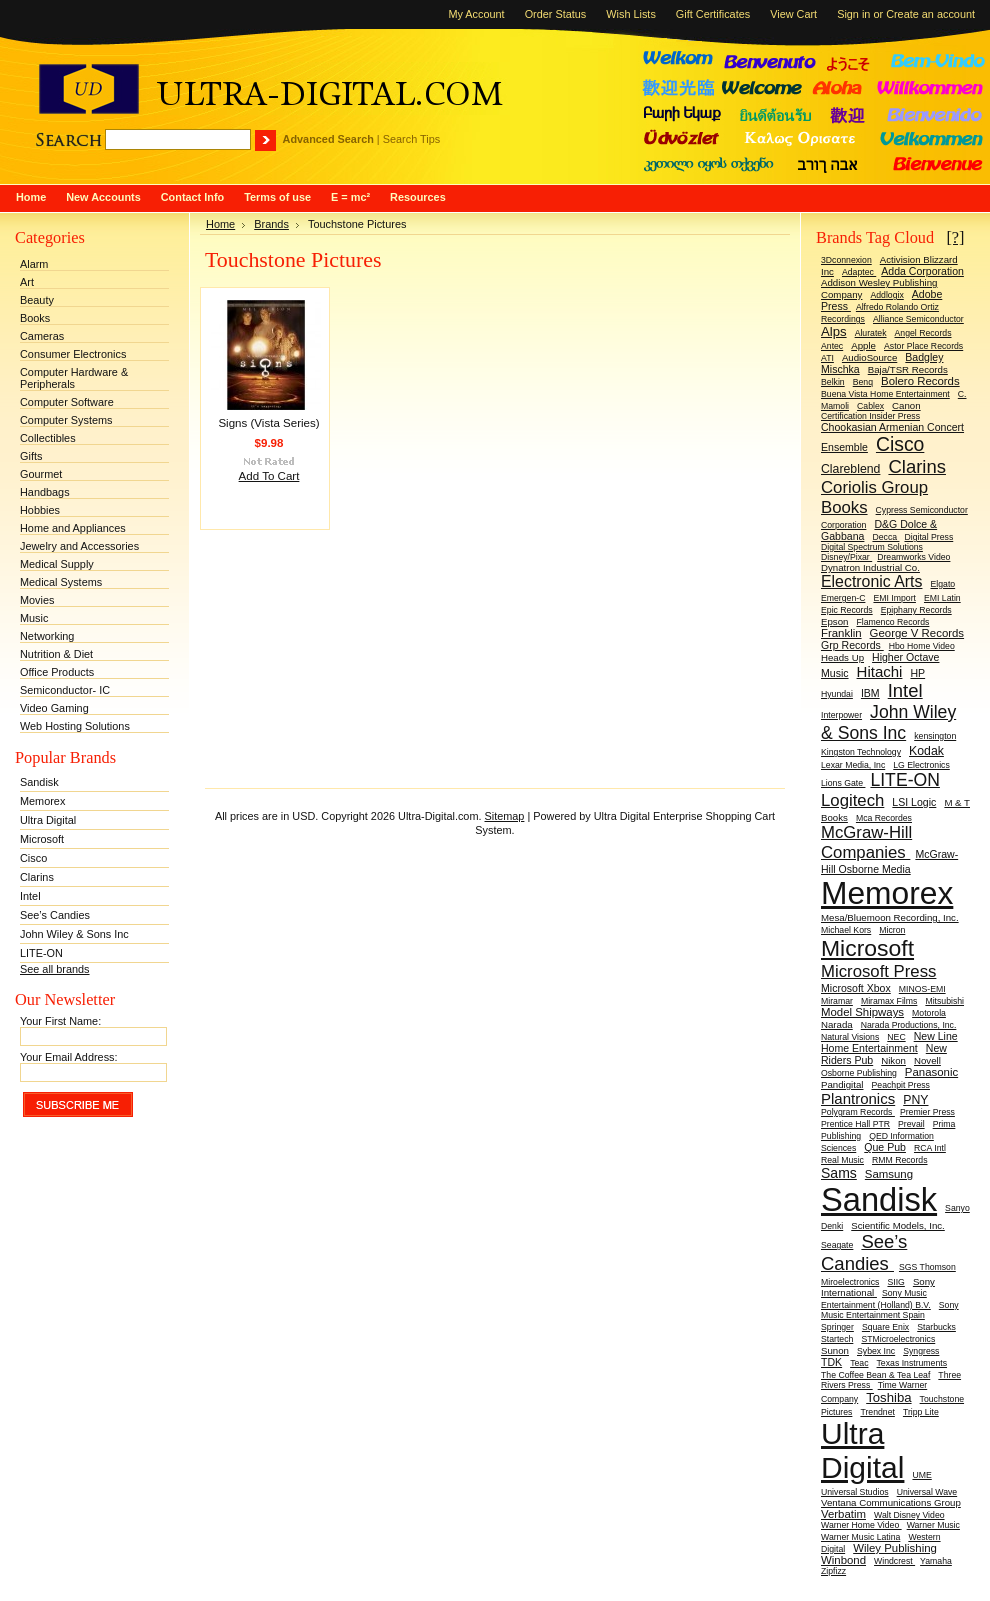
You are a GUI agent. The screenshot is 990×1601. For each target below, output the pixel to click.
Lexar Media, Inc (853, 765)
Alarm (34, 264)
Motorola (929, 1013)
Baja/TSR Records (908, 369)
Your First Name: (60, 1021)
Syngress (921, 1351)
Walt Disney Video (909, 1515)
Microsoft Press (878, 971)
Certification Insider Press (870, 416)
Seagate (837, 1245)
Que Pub (885, 1147)
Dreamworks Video (913, 557)
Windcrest (894, 1561)
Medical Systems (61, 582)
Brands (271, 224)
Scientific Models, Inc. (898, 1225)
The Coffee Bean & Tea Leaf (875, 1375)
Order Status (556, 14)
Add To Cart (269, 476)
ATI (827, 358)
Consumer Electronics (73, 354)
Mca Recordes (884, 818)
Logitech (852, 800)
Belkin (833, 382)
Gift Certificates (713, 14)
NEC (896, 1037)
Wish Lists (631, 14)
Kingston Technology (861, 752)
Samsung (889, 1174)
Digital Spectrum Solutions (872, 547)
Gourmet (41, 474)
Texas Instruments (912, 1363)
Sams (839, 1173)
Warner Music (933, 1525)
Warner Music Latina (860, 1537)
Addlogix (886, 295)
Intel (30, 896)
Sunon (835, 1350)
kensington (935, 736)
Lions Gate (843, 783)
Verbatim (843, 1514)
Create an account (930, 14)
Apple (863, 345)
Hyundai (837, 694)
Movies (37, 600)
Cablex (870, 406)
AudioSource (869, 357)
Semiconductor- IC (65, 690)
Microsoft (42, 839)
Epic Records (847, 610)
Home (220, 224)
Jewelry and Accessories (79, 546)
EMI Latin (942, 598)
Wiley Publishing (895, 1548)
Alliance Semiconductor (918, 319)
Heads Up (842, 657)
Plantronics (858, 1098)
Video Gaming (54, 708)
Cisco (33, 858)
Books (35, 318)
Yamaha (936, 1561)
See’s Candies (55, 915)
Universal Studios (855, 1492)
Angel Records (923, 333)
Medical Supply (57, 564)
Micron (892, 930)
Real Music (842, 1160)
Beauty (37, 300)
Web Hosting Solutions (75, 726)
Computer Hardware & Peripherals (74, 378)
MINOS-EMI (922, 989)
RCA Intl (930, 1148)
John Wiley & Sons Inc (74, 934)
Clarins (37, 877)
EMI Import (894, 598)
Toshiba (888, 1397)
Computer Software (67, 402)
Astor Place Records (923, 346)
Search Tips (411, 139)
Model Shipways (862, 1012)
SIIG (895, 1282)
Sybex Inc (876, 1351)
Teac (859, 1363)
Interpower (841, 715)
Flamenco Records (892, 622)
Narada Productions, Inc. (909, 1025)
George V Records (917, 633)
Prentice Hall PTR (855, 1124)
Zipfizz (833, 1571)
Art (27, 282)
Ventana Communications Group (891, 1502)
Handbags (45, 492)
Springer (837, 1327)
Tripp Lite (921, 1412)
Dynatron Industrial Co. (870, 567)
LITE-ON (41, 953)
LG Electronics (921, 765)
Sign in (853, 14)
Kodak (926, 751)
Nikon (893, 1060)
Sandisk (39, 782)
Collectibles (48, 438)
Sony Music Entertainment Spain (890, 1310)
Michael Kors (846, 930)
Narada (837, 1024)
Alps (834, 331)
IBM (870, 693)
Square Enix (885, 1327)
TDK (831, 1362)
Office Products (57, 672)
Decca (885, 537)
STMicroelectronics (898, 1339)
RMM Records (900, 1160)
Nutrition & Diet (56, 654)
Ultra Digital (48, 820)
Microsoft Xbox (856, 988)
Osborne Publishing (859, 1073)
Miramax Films (889, 1001)
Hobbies (40, 510)
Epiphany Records (916, 610)
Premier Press (927, 1112)
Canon (906, 405)
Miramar (837, 1001)
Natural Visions (850, 1037)
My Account (476, 14)
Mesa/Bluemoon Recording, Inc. (890, 917)
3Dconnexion (846, 260)
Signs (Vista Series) (268, 423)
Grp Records (852, 645)
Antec (832, 346)
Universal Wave (927, 1492)
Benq (863, 382)
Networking (47, 636)
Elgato (943, 584)
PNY (915, 1100)
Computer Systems (66, 420)
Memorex (42, 801)
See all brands (55, 969)
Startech (837, 1339)
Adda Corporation (922, 271)
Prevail (911, 1124)
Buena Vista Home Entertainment (885, 394)
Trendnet (877, 1412)
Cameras (42, 336)
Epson (834, 621)
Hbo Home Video (922, 646)
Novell (927, 1060)
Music (34, 618)
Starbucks (936, 1327)
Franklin (841, 633)
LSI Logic (914, 802)
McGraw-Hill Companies (866, 842)
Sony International (878, 1287)
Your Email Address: (69, 1057)
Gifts (31, 456)
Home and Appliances (73, 528)
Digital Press (928, 537)
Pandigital (842, 1084)
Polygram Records (858, 1112)
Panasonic (931, 1072)
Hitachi (880, 671)
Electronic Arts (871, 581)
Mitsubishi (944, 1001)
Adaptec (859, 272)
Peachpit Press (901, 1085)
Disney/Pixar (846, 557)
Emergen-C (843, 598)
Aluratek (871, 333)
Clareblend (850, 469)
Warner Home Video (861, 1525)
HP (917, 673)
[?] (955, 237)
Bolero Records (920, 381)
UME (921, 1475)
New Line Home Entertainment (889, 1042)
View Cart (793, 14)
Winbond (843, 1560)
